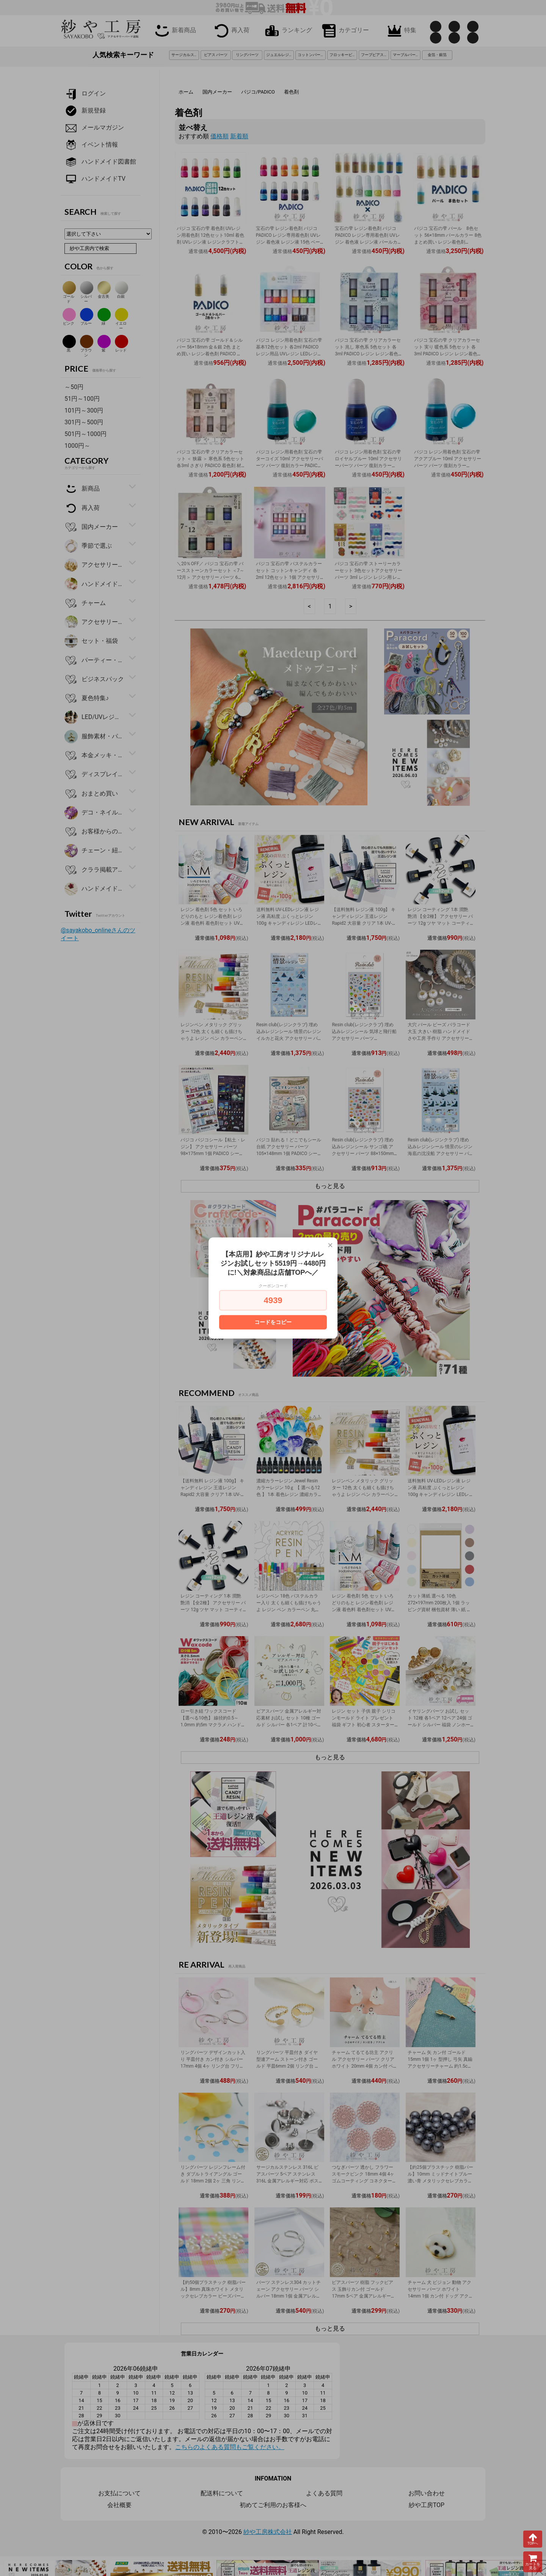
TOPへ (532, 2538)
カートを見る (532, 2561)
